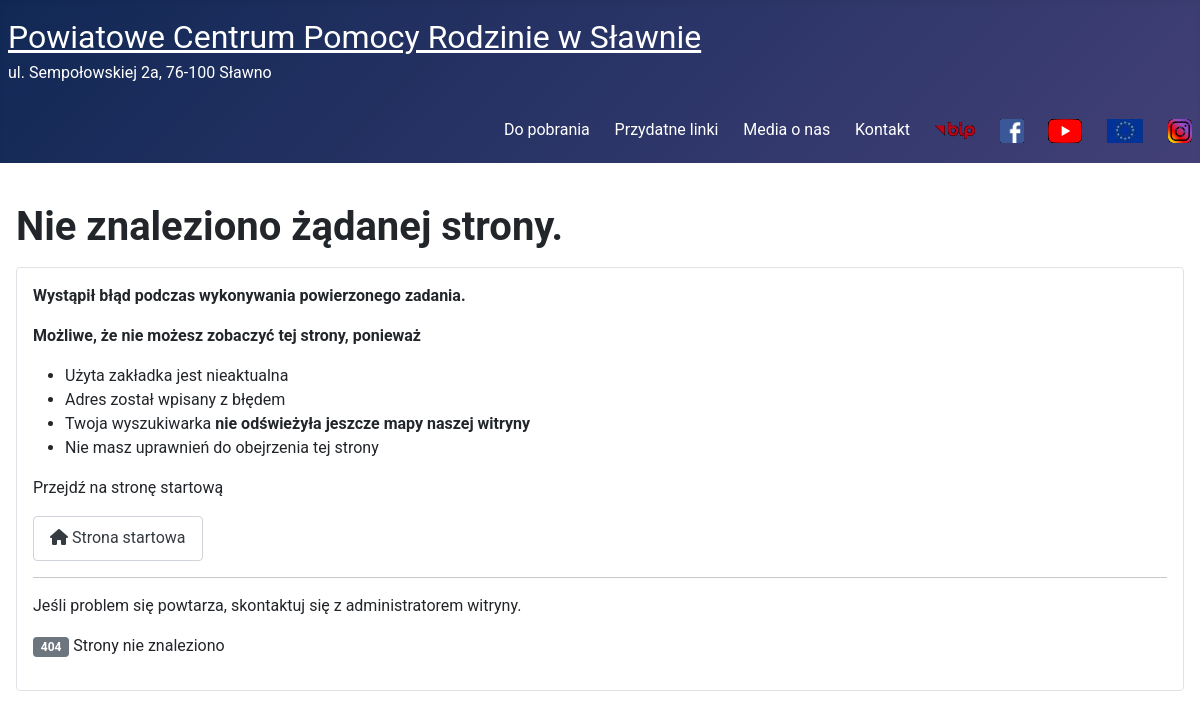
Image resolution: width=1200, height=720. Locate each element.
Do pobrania (547, 129)
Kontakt (882, 129)
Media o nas (786, 129)
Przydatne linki (667, 129)
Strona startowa (118, 537)
